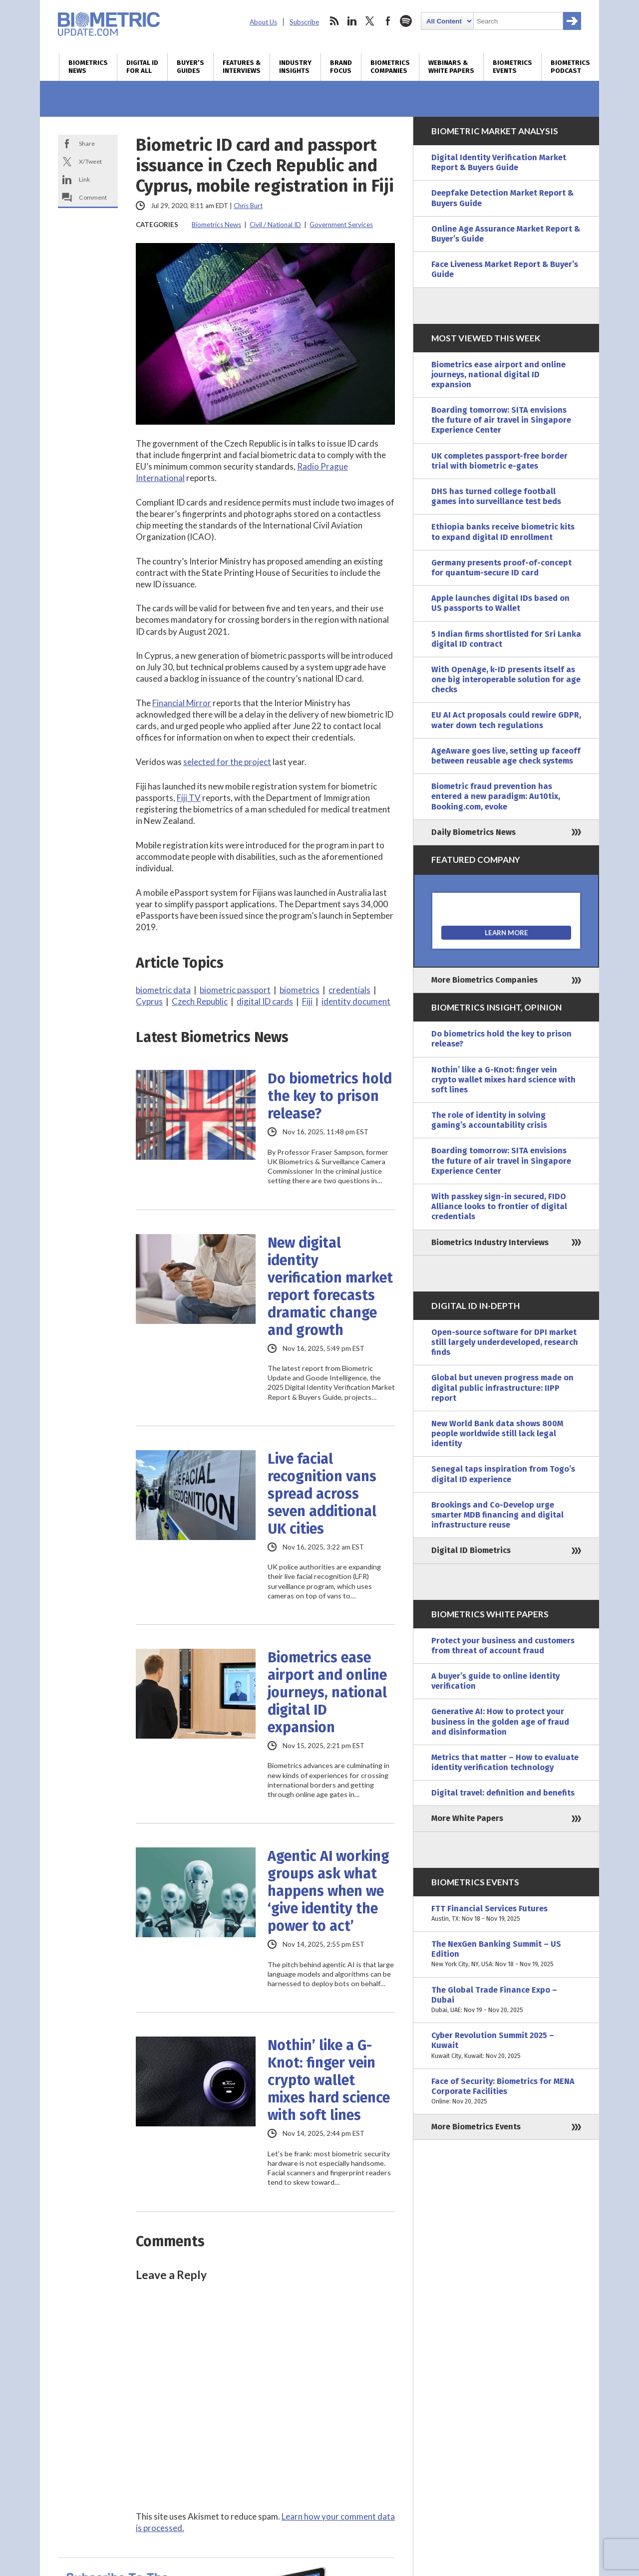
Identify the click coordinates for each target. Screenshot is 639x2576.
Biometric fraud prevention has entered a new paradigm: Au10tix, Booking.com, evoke (495, 796)
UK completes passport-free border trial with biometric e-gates (499, 461)
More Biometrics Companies (484, 980)
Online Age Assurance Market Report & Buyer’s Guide (505, 234)
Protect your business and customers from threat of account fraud (503, 1645)
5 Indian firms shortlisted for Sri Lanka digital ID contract (506, 639)
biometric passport (235, 990)
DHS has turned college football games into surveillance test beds (496, 496)
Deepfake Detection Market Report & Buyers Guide (502, 198)
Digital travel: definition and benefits (503, 1793)
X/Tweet (90, 161)
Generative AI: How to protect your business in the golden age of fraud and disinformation (500, 1721)
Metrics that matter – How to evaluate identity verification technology (505, 1762)
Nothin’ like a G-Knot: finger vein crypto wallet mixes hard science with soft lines (329, 2080)
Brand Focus (341, 67)
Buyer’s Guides (190, 67)
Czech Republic (200, 1001)
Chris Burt (248, 206)
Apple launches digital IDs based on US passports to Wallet (500, 603)
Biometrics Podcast (570, 67)
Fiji (307, 1001)
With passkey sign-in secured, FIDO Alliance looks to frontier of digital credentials (499, 1206)
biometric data (163, 990)
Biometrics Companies (390, 67)
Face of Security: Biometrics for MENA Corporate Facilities (506, 2091)
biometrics (300, 990)
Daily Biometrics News (473, 832)
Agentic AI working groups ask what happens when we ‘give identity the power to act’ (328, 1891)
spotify (406, 21)
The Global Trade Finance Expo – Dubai (506, 2000)
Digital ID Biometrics (471, 1550)
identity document (355, 1001)
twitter (370, 21)
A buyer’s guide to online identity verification (495, 1681)
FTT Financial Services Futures (506, 1914)
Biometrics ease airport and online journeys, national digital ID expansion (327, 1692)
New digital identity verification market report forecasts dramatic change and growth (330, 1286)
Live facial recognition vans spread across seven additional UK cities (322, 1494)
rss (334, 21)
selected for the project (227, 762)
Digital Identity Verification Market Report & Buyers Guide (498, 162)
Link (84, 179)
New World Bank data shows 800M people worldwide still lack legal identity (497, 1433)
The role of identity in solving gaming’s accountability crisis (489, 1120)
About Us (263, 22)
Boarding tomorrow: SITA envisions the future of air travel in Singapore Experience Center (501, 420)
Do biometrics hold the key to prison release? (330, 1096)
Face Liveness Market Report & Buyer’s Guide (504, 269)
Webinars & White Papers (451, 67)
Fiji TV (189, 797)
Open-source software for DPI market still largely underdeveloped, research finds (504, 1342)
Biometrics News (88, 67)
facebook (388, 21)
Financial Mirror (181, 703)
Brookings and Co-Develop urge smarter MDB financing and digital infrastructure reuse (497, 1515)
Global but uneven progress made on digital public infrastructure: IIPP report (502, 1387)
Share (87, 143)
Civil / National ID (275, 225)
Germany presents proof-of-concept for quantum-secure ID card (501, 567)
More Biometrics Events (476, 2126)
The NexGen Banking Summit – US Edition (506, 1954)
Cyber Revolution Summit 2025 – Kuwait (506, 2046)
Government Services (341, 225)
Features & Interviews (242, 67)
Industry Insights (295, 67)
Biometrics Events (512, 67)
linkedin (352, 21)
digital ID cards (265, 1001)
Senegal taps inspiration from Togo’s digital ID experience (503, 1474)
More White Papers (467, 1818)
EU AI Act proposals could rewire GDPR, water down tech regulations (506, 720)
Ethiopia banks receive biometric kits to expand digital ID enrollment (503, 531)
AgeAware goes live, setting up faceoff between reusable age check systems (506, 756)
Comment (93, 197)
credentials (349, 990)
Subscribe (304, 22)
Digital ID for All (142, 67)
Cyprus (149, 1001)
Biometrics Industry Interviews (490, 1242)
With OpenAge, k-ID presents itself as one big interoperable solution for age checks (506, 679)
